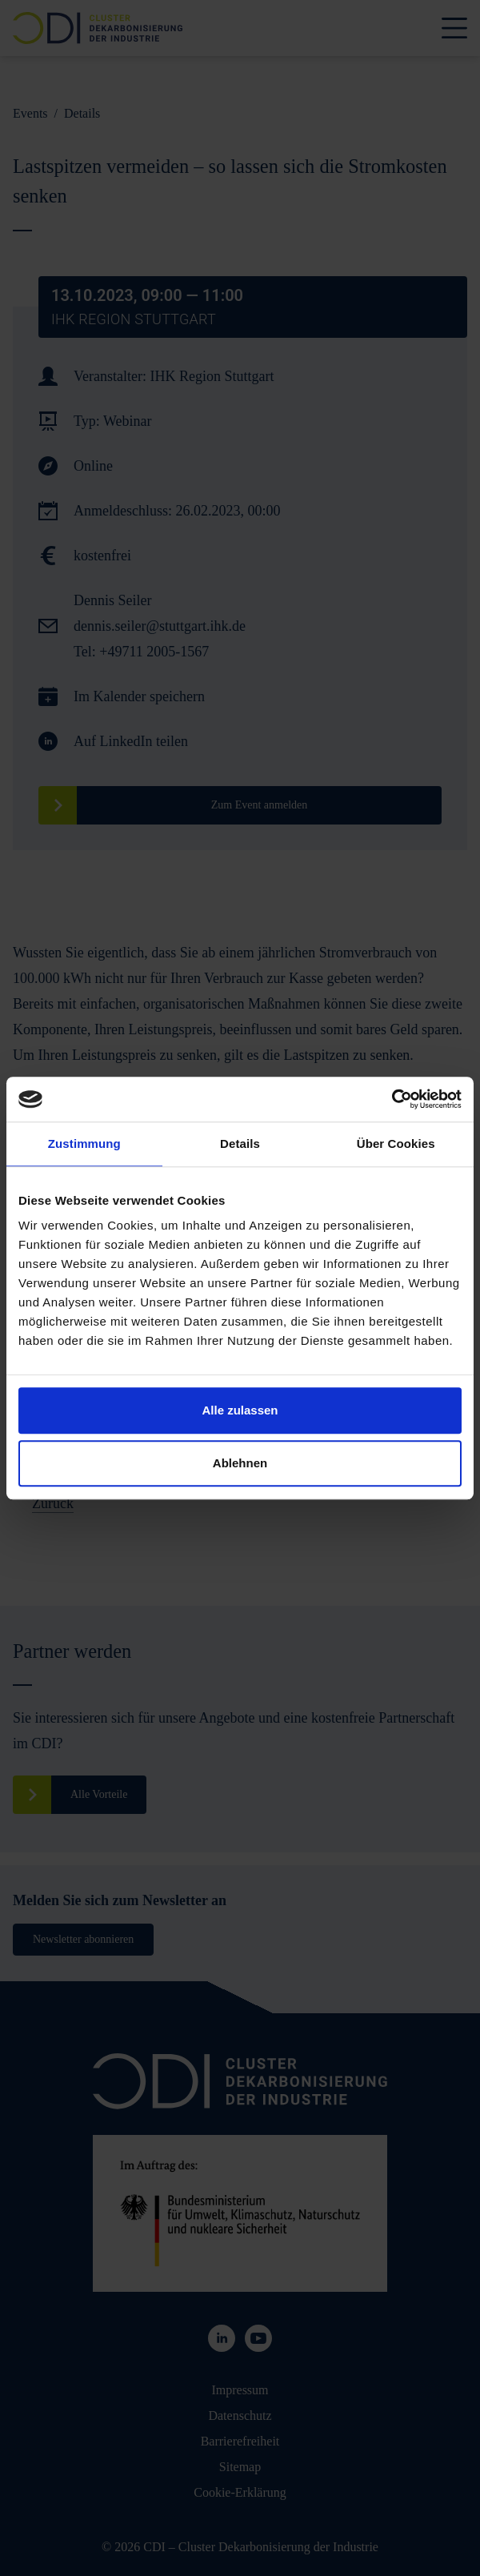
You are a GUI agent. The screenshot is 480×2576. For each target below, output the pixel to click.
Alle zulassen (240, 1410)
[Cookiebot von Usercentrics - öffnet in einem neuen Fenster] (392, 1099)
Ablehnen (240, 1463)
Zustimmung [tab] (84, 1143)
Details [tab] (240, 1143)
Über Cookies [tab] (396, 1143)
